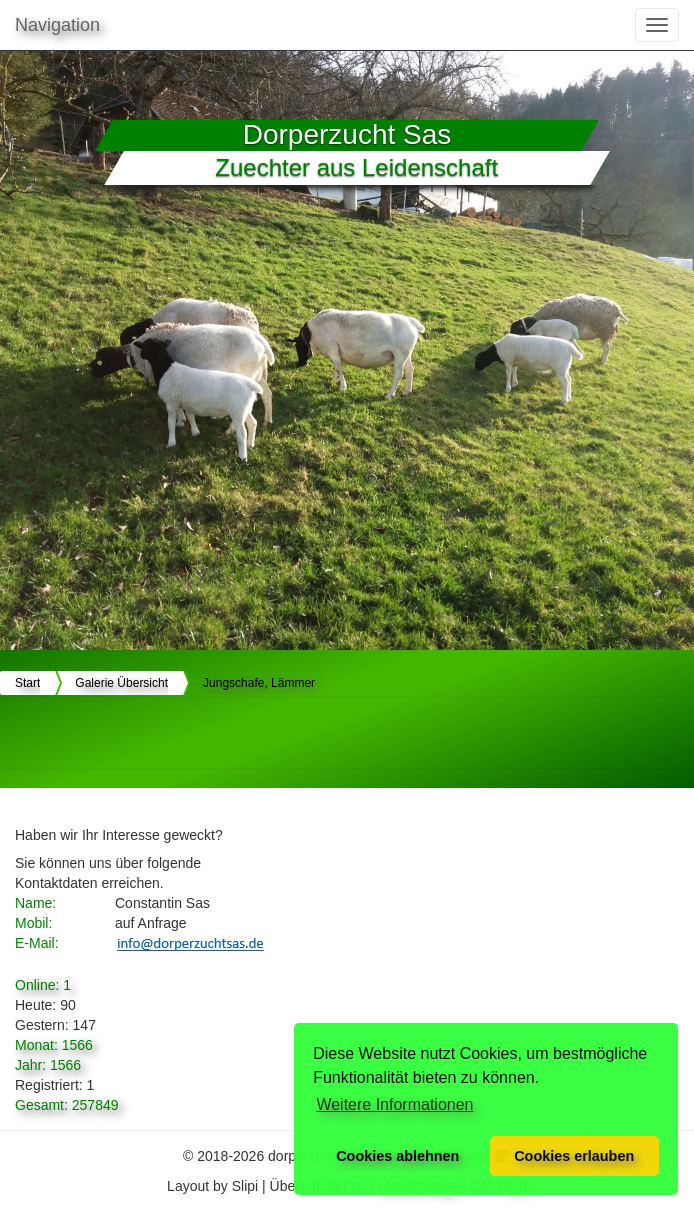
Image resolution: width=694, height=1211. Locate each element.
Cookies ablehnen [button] (397, 1156)
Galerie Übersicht (121, 683)
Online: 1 (43, 985)
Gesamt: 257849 (67, 1105)
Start (27, 683)
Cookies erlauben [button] (574, 1156)
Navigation (57, 25)
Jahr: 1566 (48, 1065)
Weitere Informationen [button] (394, 1104)
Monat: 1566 (54, 1045)
